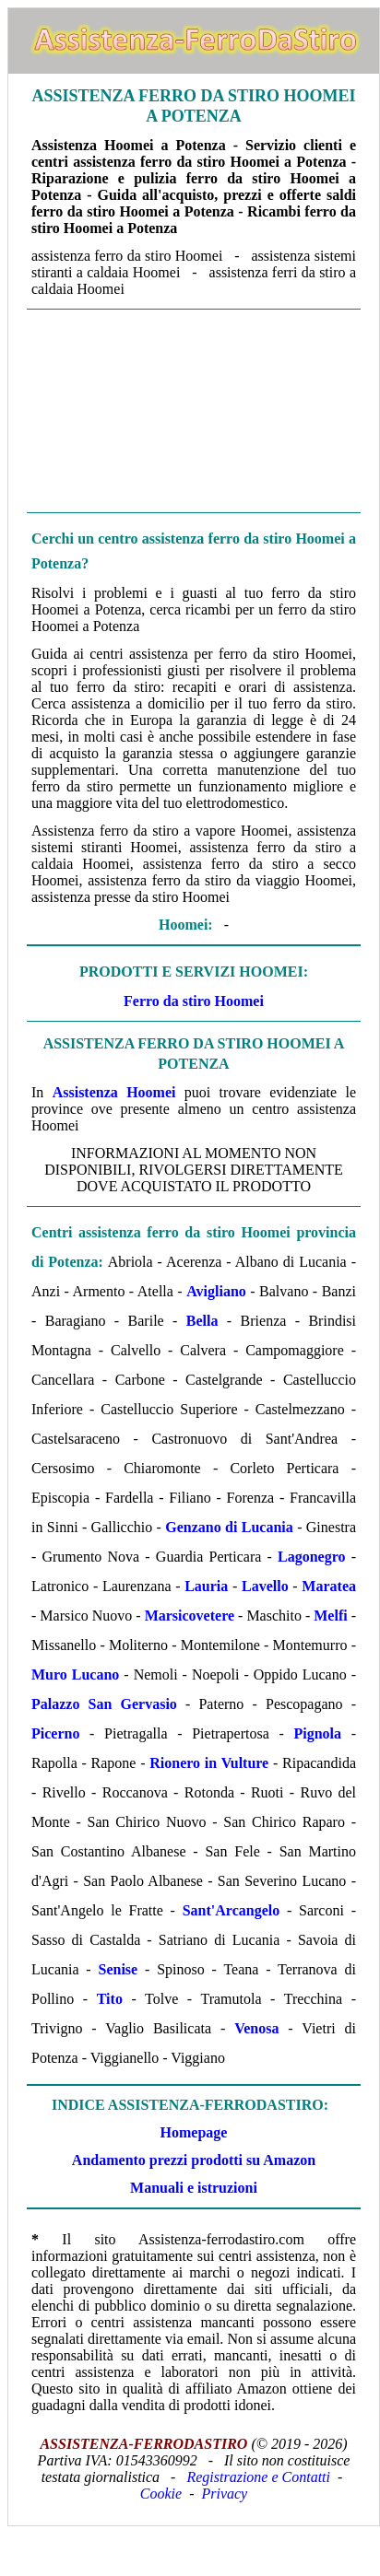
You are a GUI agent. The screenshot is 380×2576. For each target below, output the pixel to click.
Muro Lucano (75, 1674)
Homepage (194, 2132)
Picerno (55, 1733)
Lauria (206, 1586)
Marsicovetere (189, 1615)
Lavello (265, 1586)
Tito (110, 1999)
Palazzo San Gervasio (104, 1704)
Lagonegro (311, 1556)
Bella (202, 1321)
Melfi (330, 1615)
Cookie (161, 2493)
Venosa (256, 2028)
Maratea (329, 1586)
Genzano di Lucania (229, 1527)
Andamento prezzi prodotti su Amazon (193, 2160)
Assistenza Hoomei (114, 1092)
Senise (118, 1969)
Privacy (224, 2493)
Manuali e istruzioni (193, 2187)
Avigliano (216, 1291)
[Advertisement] (193, 409)
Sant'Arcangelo (231, 1910)
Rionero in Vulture (208, 1763)
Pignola (317, 1733)
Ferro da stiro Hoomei (194, 1001)
